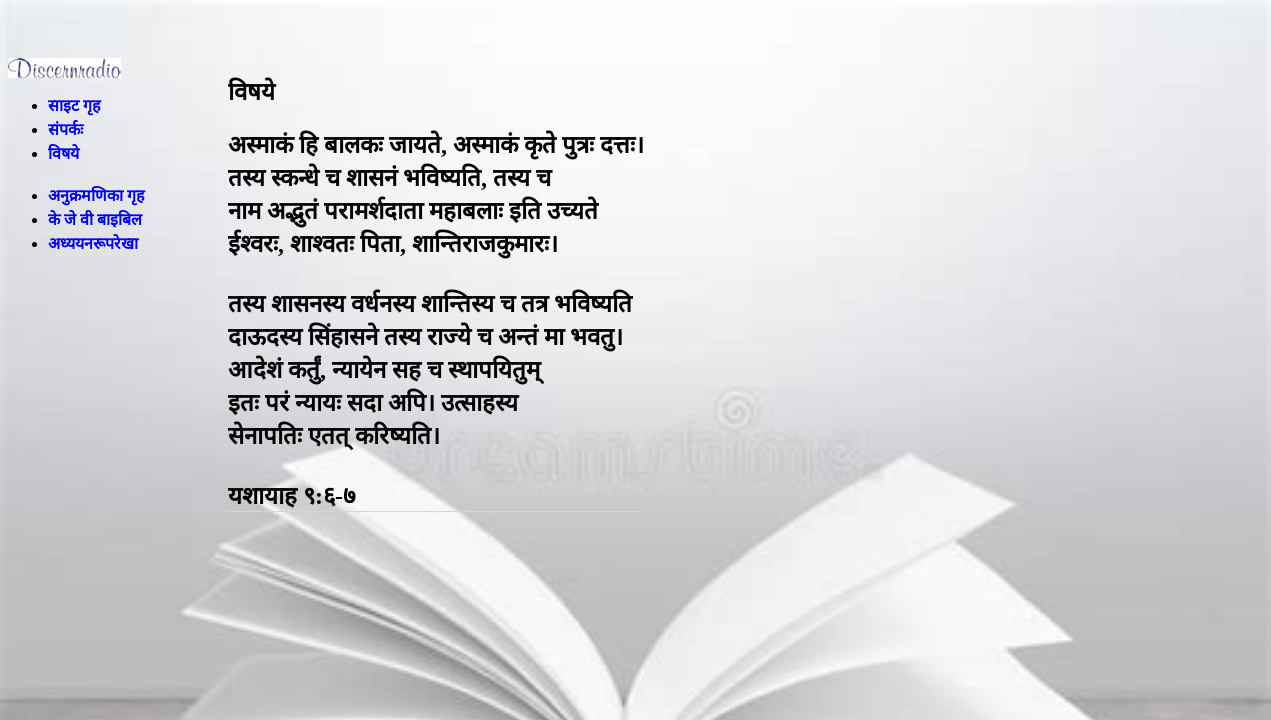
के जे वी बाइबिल (95, 219)
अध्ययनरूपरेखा (93, 243)
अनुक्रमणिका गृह (96, 195)
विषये (63, 153)
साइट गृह (74, 105)
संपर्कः (65, 129)
